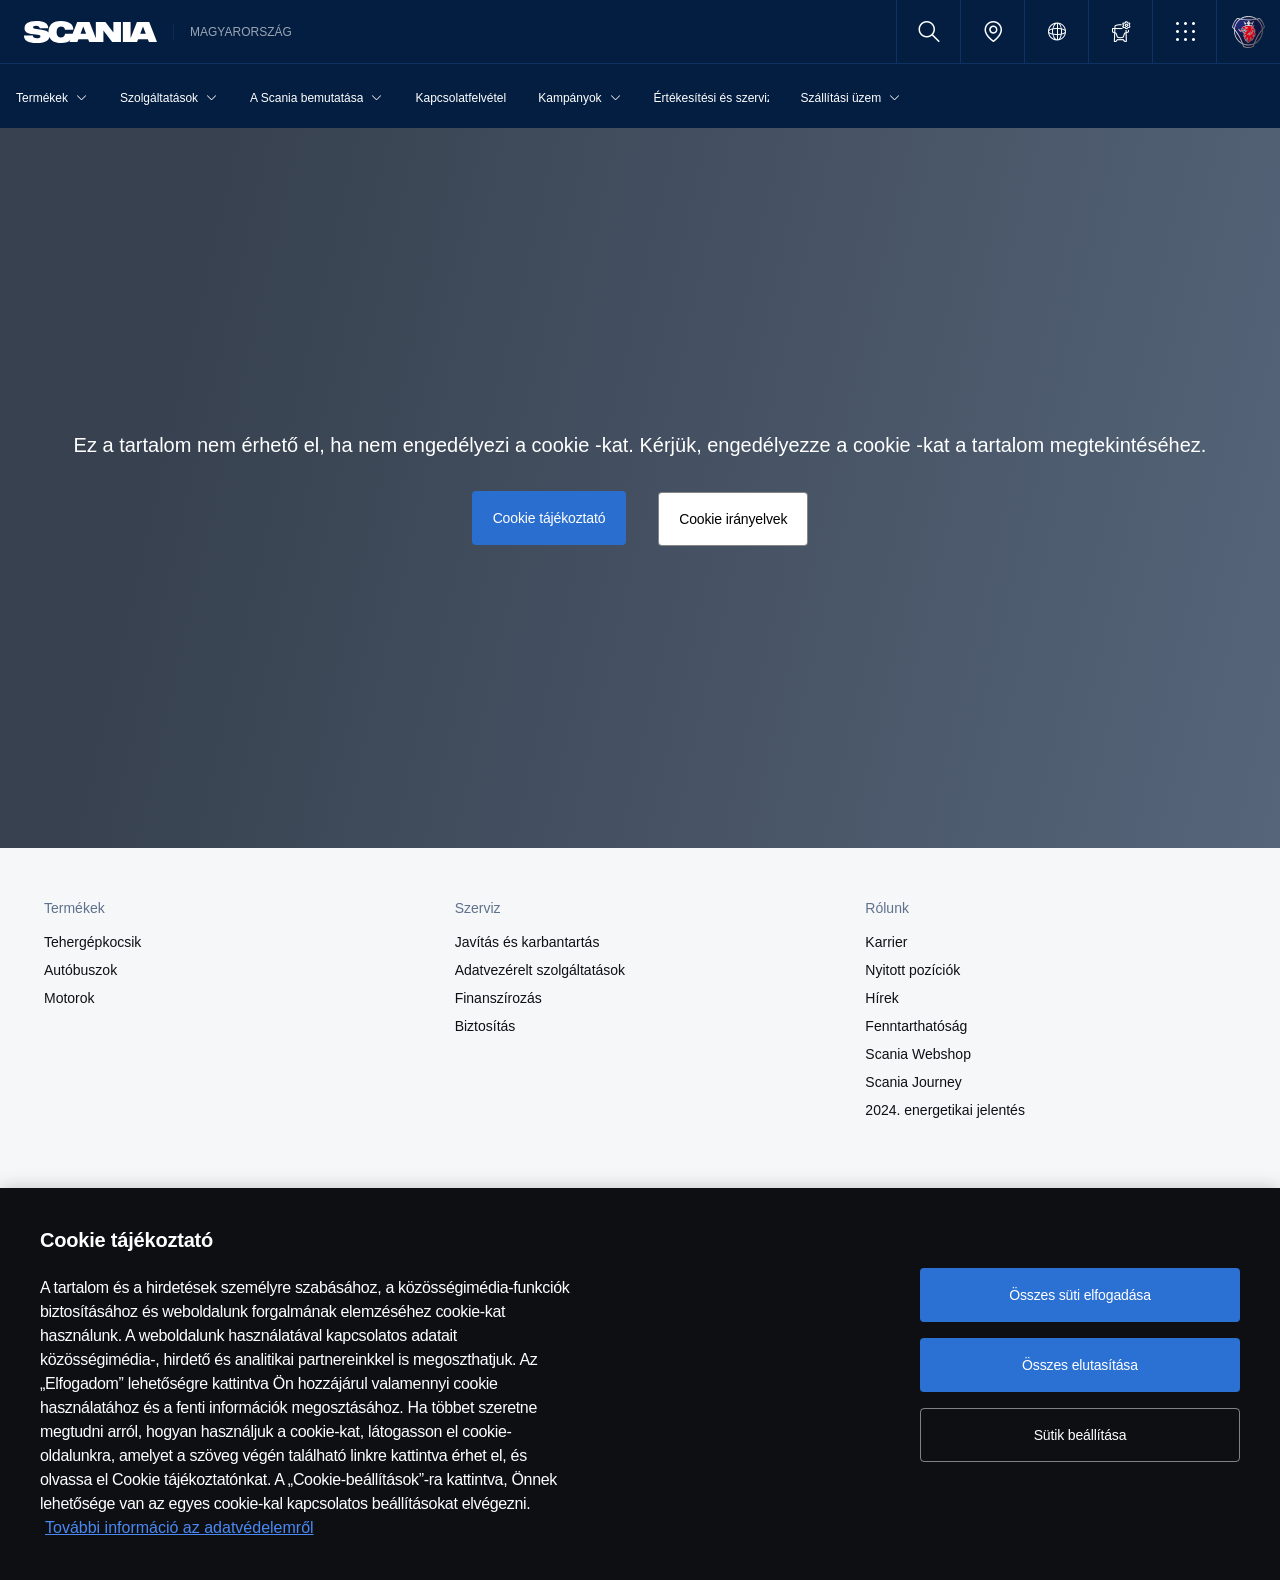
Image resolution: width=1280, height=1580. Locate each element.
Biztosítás (485, 1026)
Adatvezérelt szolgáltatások (540, 970)
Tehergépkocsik (92, 942)
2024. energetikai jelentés (945, 1110)
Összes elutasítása (1080, 1365)
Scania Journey (913, 1082)
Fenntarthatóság (916, 1026)
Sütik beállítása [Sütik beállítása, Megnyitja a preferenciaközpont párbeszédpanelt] (1080, 1435)
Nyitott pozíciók (912, 970)
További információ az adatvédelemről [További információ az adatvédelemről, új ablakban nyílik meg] (179, 1527)
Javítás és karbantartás (527, 942)
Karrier (886, 942)
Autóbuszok (80, 970)
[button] (1184, 31)
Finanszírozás (498, 998)
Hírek (881, 998)
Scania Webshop (918, 1054)
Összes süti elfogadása (1080, 1295)
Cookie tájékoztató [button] (549, 518)
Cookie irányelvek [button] (733, 519)
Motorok (69, 998)
